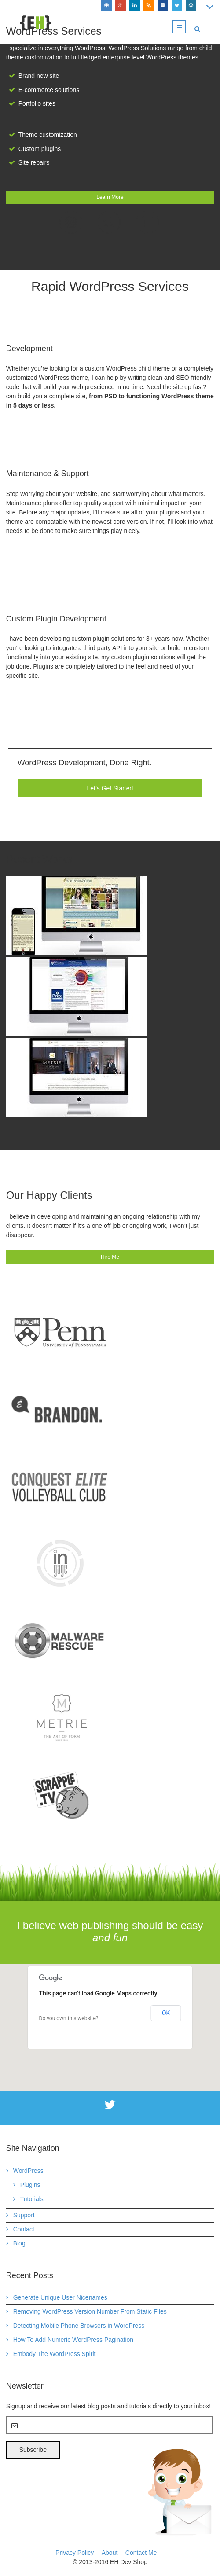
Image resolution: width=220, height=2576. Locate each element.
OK (166, 2013)
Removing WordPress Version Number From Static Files (90, 2311)
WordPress (28, 2170)
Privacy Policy (74, 2552)
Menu (185, 27)
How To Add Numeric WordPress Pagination (73, 2339)
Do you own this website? (69, 2018)
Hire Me (110, 1257)
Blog (19, 2243)
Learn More (109, 197)
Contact (23, 2229)
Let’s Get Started (110, 788)
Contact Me (141, 2552)
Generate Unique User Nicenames (60, 2297)
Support (24, 2215)
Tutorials (32, 2198)
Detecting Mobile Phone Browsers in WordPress (79, 2325)
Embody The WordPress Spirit (54, 2353)
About (110, 2552)
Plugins (30, 2184)
